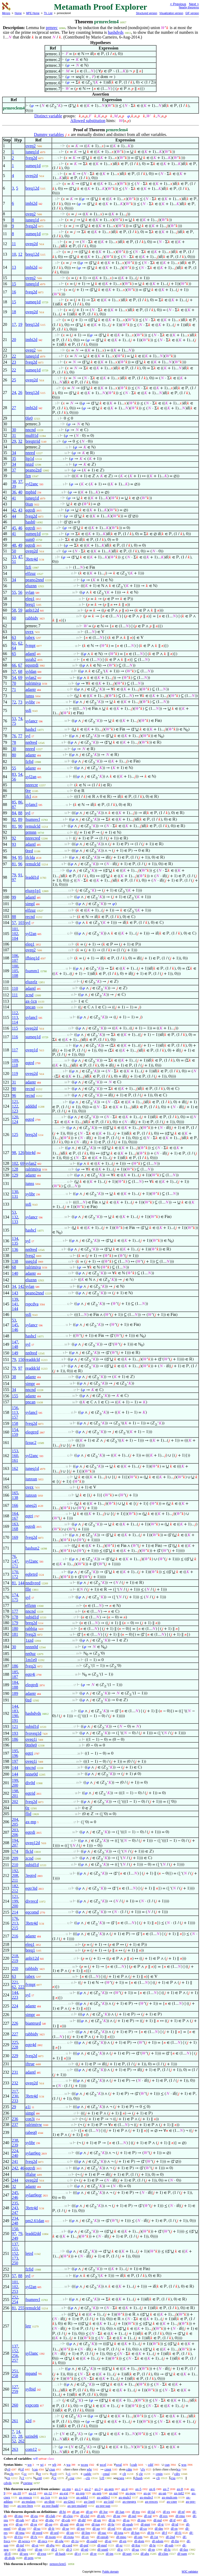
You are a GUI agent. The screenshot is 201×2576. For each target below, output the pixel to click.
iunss (29, 696)
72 (14, 702)
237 (15, 2124)
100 (15, 966)
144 (15, 1308)
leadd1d (32, 877)
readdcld (32, 1359)
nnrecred (32, 838)
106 (15, 955)
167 (15, 1518)
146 (15, 1329)
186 (15, 1666)
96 (20, 864)
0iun (29, 504)
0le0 (29, 418)
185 (15, 1672)
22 (14, 356)
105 (15, 971)
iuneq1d (32, 152)
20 (14, 339)
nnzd (29, 464)
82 (14, 819)
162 (15, 1468)
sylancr (31, 721)
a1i (28, 2107)
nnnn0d (31, 1647)
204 (15, 1819)
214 (15, 1912)
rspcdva (31, 1304)
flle (28, 1589)
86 (20, 802)
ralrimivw (33, 2124)
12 (20, 254)
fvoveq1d (33, 1733)
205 (15, 1824)
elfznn (30, 1605)
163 (15, 1524)
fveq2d (31, 158)
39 (14, 486)
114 (15, 1022)
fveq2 (30, 1255)
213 (15, 1923)
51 (14, 561)
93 (14, 844)
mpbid (30, 492)
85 (14, 802)
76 (14, 736)
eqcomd (32, 1912)
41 (14, 498)
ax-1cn (31, 1001)
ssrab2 (30, 659)
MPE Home (33, 13)
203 (15, 1830)
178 (15, 1617)
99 (14, 897)
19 (20, 324)
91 (20, 875)
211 (15, 1880)
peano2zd (33, 470)
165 (15, 1493)
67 (20, 665)
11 (14, 243)
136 (15, 1249)
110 (15, 988)
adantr (30, 689)
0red (29, 851)
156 (15, 1407)
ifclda (30, 857)
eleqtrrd (31, 1432)
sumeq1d (33, 165)
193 (15, 1733)
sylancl (31, 804)
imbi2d (31, 203)
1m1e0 (31, 1659)
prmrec (52, 27)
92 (14, 838)
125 (15, 1134)
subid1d (32, 1617)
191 (15, 1720)
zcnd (29, 995)
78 (14, 742)
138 (15, 1261)
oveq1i (31, 1739)
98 (14, 1152)
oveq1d (31, 1050)
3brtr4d (31, 559)
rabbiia (31, 1628)
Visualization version (171, 13)
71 (14, 689)
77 (20, 736)
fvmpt (30, 645)
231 (15, 2072)
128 (15, 1169)
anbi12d (32, 610)
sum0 (30, 539)
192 (15, 1871)
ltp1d (29, 458)
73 (20, 702)
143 (15, 1293)
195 (15, 1751)
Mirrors (6, 13)
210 (15, 1865)
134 (15, 1238)
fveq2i (30, 1634)
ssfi (28, 710)
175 (15, 1599)
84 (14, 813)
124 (15, 1121)
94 (14, 857)
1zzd (29, 1640)
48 (14, 545)
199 (15, 1780)
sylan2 (30, 677)
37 (14, 470)
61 (14, 643)
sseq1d (31, 1261)
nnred (30, 453)
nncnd (30, 429)
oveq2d (31, 175)
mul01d (31, 435)
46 (20, 528)
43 (20, 510)
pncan (30, 1007)
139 (15, 1299)
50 (14, 551)
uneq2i (31, 1505)
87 (14, 807)
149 (15, 1353)
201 (15, 1795)
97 (14, 879)
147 (15, 1342)
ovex (29, 631)
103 (21, 922)
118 (15, 1065)
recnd (30, 916)
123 (15, 1111)
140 (15, 1273)
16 (14, 292)
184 (15, 1682)
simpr (30, 1383)
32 (20, 441)
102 (15, 933)
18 (14, 312)
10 (14, 254)
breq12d (32, 188)
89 (20, 819)
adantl (30, 653)
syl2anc (31, 484)
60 (14, 618)
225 (15, 2042)
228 (15, 2047)
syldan (30, 671)
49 (20, 545)
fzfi (28, 567)
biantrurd (33, 2023)
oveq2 (30, 146)
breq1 (30, 604)
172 (15, 1576)
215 (15, 1928)
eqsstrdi (31, 665)
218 (15, 1956)
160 (15, 1455)
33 (14, 556)
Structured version (146, 13)
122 (15, 1106)
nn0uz (30, 1653)
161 (15, 1460)
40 (20, 492)
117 (15, 1050)
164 (15, 1513)
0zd (28, 1700)
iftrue (30, 2064)
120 (15, 1117)
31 (14, 435)
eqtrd (29, 1063)
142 (21, 1286)
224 (15, 2006)
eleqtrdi (31, 1685)
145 (15, 1325)
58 (14, 610)
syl (27, 736)
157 (15, 1417)
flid (28, 1813)
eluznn (31, 586)
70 (14, 683)
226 (15, 2023)
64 (14, 648)
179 (15, 1623)
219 (15, 1960)
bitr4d (30, 1152)
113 (15, 1017)
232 (15, 2083)
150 (21, 1359)
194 (15, 1840)
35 (14, 458)
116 (15, 1037)
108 (15, 975)
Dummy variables (49, 134)
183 (15, 1711)
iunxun (31, 1479)
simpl (30, 904)
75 (14, 723)
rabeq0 (31, 2132)
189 (15, 1693)
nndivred (32, 1583)
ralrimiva (33, 683)
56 (20, 592)
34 (14, 453)
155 (15, 1396)
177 (15, 1611)
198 (15, 1791)
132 (15, 1217)
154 (15, 1429)
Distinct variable (48, 116)
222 (21, 1987)
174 (15, 1595)
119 (15, 1073)
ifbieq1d (32, 958)
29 (14, 441)
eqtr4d (30, 2044)
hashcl (30, 729)
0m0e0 (31, 1745)
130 (15, 1191)
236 (15, 2119)
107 (15, 960)
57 (14, 671)
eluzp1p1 (33, 890)
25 (14, 380)
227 (15, 2034)
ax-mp (30, 1822)
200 (15, 1785)
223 (15, 1997)
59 (20, 610)
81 (14, 826)
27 (14, 407)
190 (15, 1715)
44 (14, 516)
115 (15, 1028)
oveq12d (32, 1843)
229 (15, 2055)
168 (15, 1528)
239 (15, 2145)
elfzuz (30, 573)
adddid (31, 1106)
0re (28, 790)
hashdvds (116, 32)
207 (15, 1845)
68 (20, 671)
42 (14, 510)
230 (15, 2096)
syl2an (30, 777)
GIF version (192, 13)
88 (20, 813)
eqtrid (30, 1793)
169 (15, 1537)
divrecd (31, 1901)
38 (14, 481)
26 (20, 392)
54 (14, 677)
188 (15, 1687)
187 (15, 1676)
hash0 (30, 522)
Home (18, 13)
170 (15, 1572)
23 (14, 362)
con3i (30, 2119)
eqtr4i (30, 1674)
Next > (194, 4)
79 (14, 875)
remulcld (32, 826)
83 (14, 774)
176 (15, 1918)
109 (15, 1060)
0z (27, 1808)
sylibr (30, 702)
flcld (29, 1851)
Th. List (48, 13)
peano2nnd (34, 580)
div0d (30, 1783)
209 (15, 1858)
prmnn (30, 832)
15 (14, 284)
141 (15, 1304)
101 (15, 929)
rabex (30, 637)
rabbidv (31, 618)
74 (20, 718)
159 (15, 1434)
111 (15, 995)
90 (20, 826)
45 (14, 528)
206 (15, 1834)
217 (15, 2091)
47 (20, 556)
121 (15, 1101)
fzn (28, 476)
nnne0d (31, 1774)
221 (15, 1982)
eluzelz (31, 982)
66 (14, 665)
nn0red (31, 742)
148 (15, 1346)
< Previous (178, 4)
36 (14, 492)
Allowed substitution (87, 120)
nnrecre (31, 785)
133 (15, 1222)
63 (14, 637)
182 (15, 1886)
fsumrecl (32, 819)
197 (15, 1761)
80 (14, 755)
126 (21, 1152)
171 (15, 1566)
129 (15, 1175)
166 (15, 1505)
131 (15, 1196)
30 (14, 429)
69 (20, 677)
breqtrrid (32, 441)
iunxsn (31, 1495)
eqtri (29, 1516)
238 (15, 2140)
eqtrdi (30, 510)
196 (15, 1755)
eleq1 (30, 598)
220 (15, 1968)
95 (20, 857)
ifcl (28, 796)
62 (20, 643)
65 (14, 653)
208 (15, 1875)
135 (15, 1243)
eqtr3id (31, 1888)
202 (15, 1801)
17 (14, 324)
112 (15, 1012)
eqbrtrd (31, 1574)
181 (15, 1634)
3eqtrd (30, 1875)
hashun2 (32, 1548)
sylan (29, 592)
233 (15, 2101)
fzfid (29, 761)
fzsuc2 (30, 1442)
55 (14, 592)
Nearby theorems (189, 7)
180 (15, 1628)
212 (15, 1890)
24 (14, 392)
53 (14, 718)
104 (15, 938)
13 (14, 267)
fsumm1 (32, 971)
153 (15, 1451)
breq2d (31, 1134)
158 (15, 1423)
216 (15, 1936)
